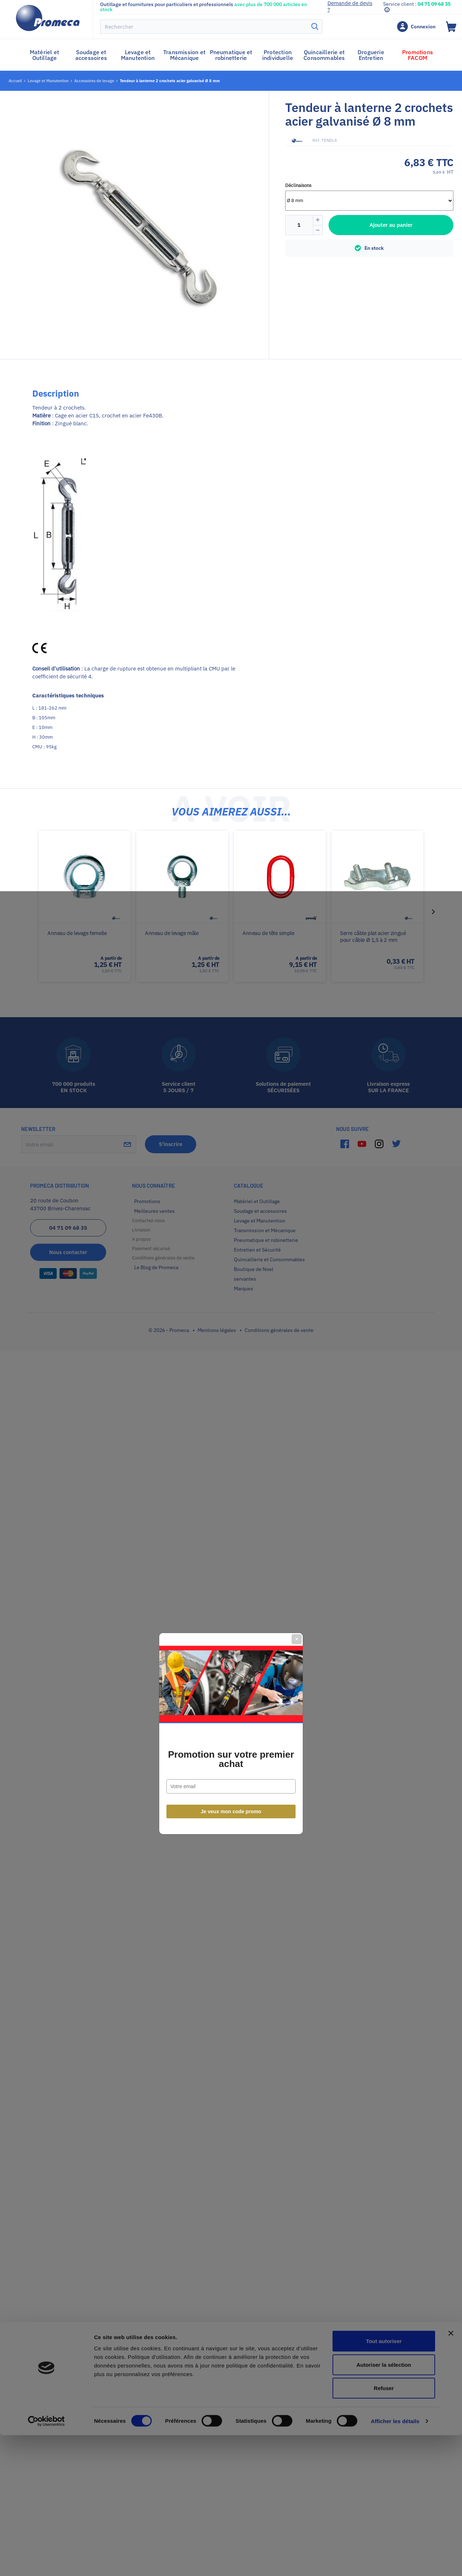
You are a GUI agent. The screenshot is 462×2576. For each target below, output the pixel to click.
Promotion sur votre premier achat (231, 1313)
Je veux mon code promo (231, 1366)
